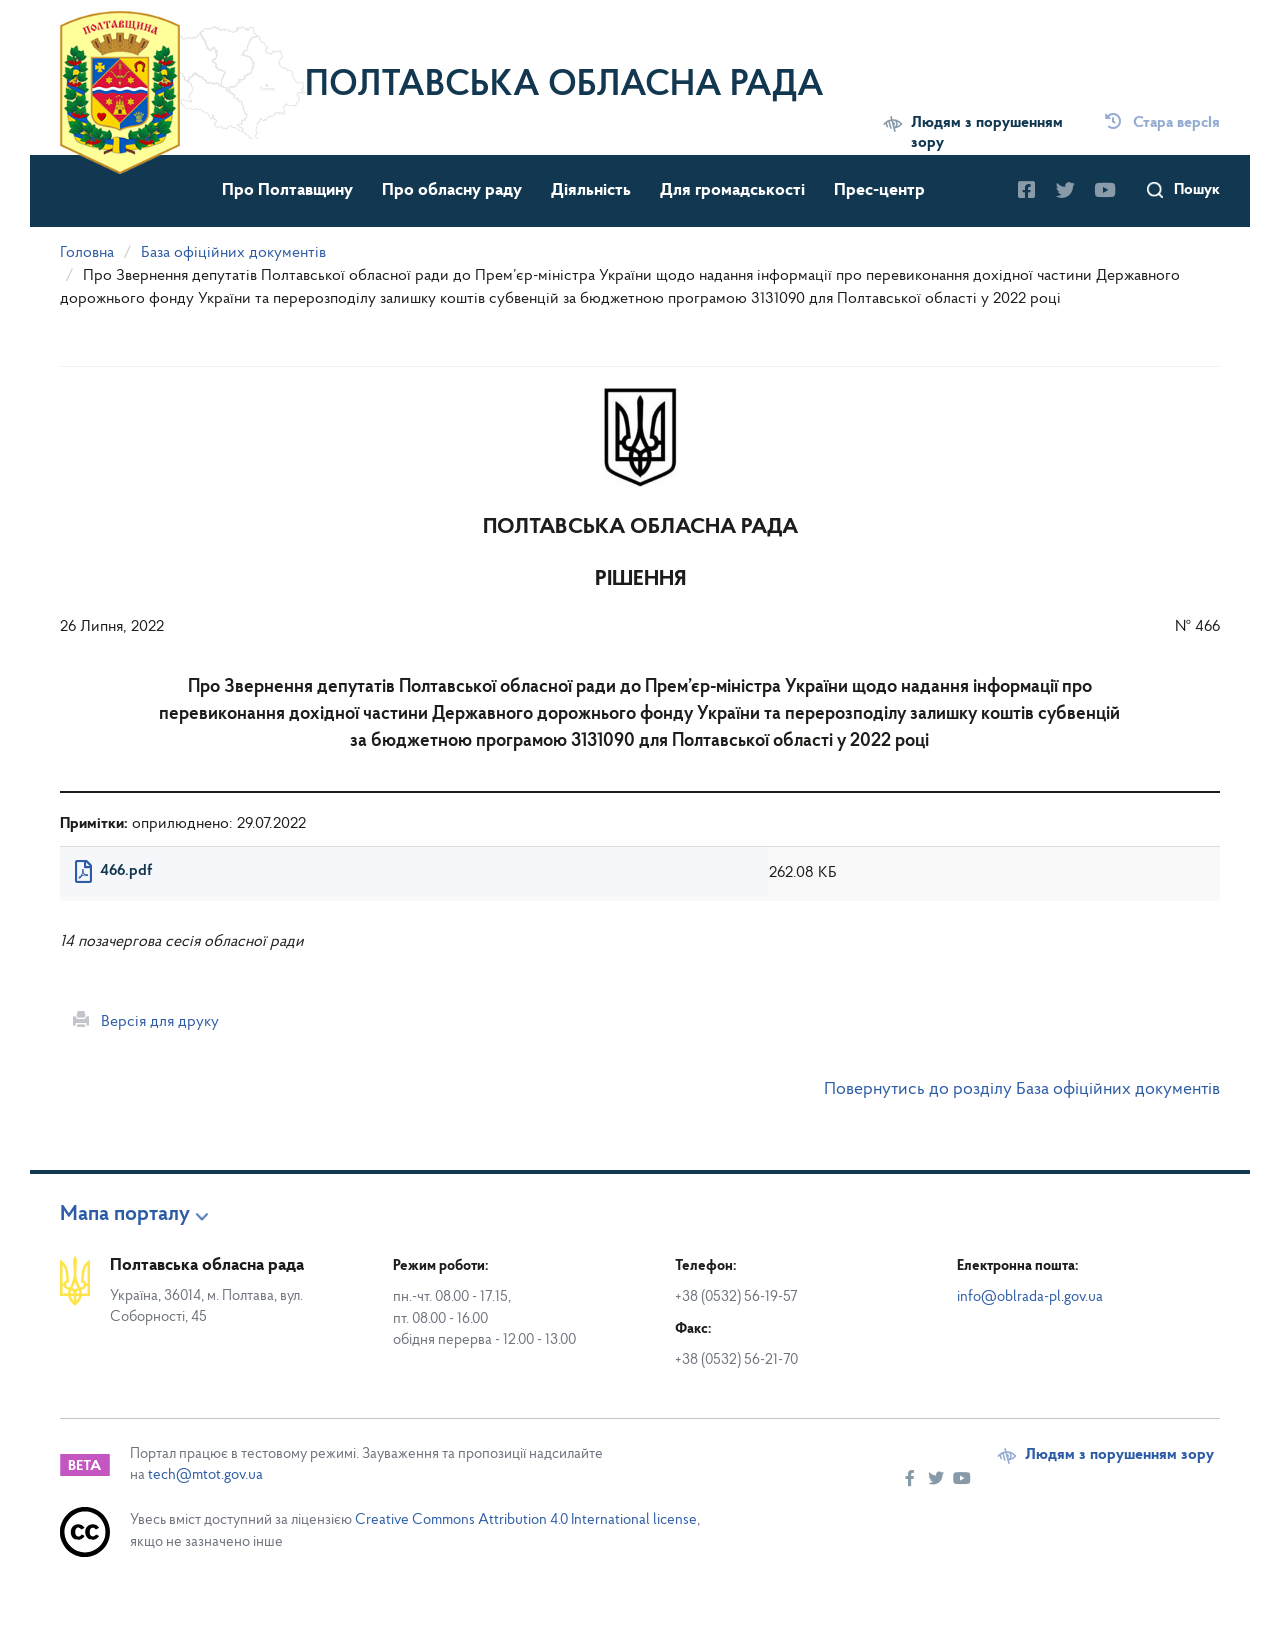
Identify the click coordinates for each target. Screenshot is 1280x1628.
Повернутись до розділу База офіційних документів (1022, 1089)
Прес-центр (879, 190)
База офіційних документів (233, 253)
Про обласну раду (452, 190)
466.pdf (126, 871)
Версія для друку (146, 1021)
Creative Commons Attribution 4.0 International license (526, 1520)
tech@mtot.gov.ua (205, 1475)
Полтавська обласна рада (564, 86)
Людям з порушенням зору (987, 133)
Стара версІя (1162, 123)
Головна (87, 253)
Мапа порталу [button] (125, 1215)
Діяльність (591, 190)
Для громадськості (732, 190)
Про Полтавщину (287, 190)
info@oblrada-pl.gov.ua (1030, 1297)
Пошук (1197, 190)
